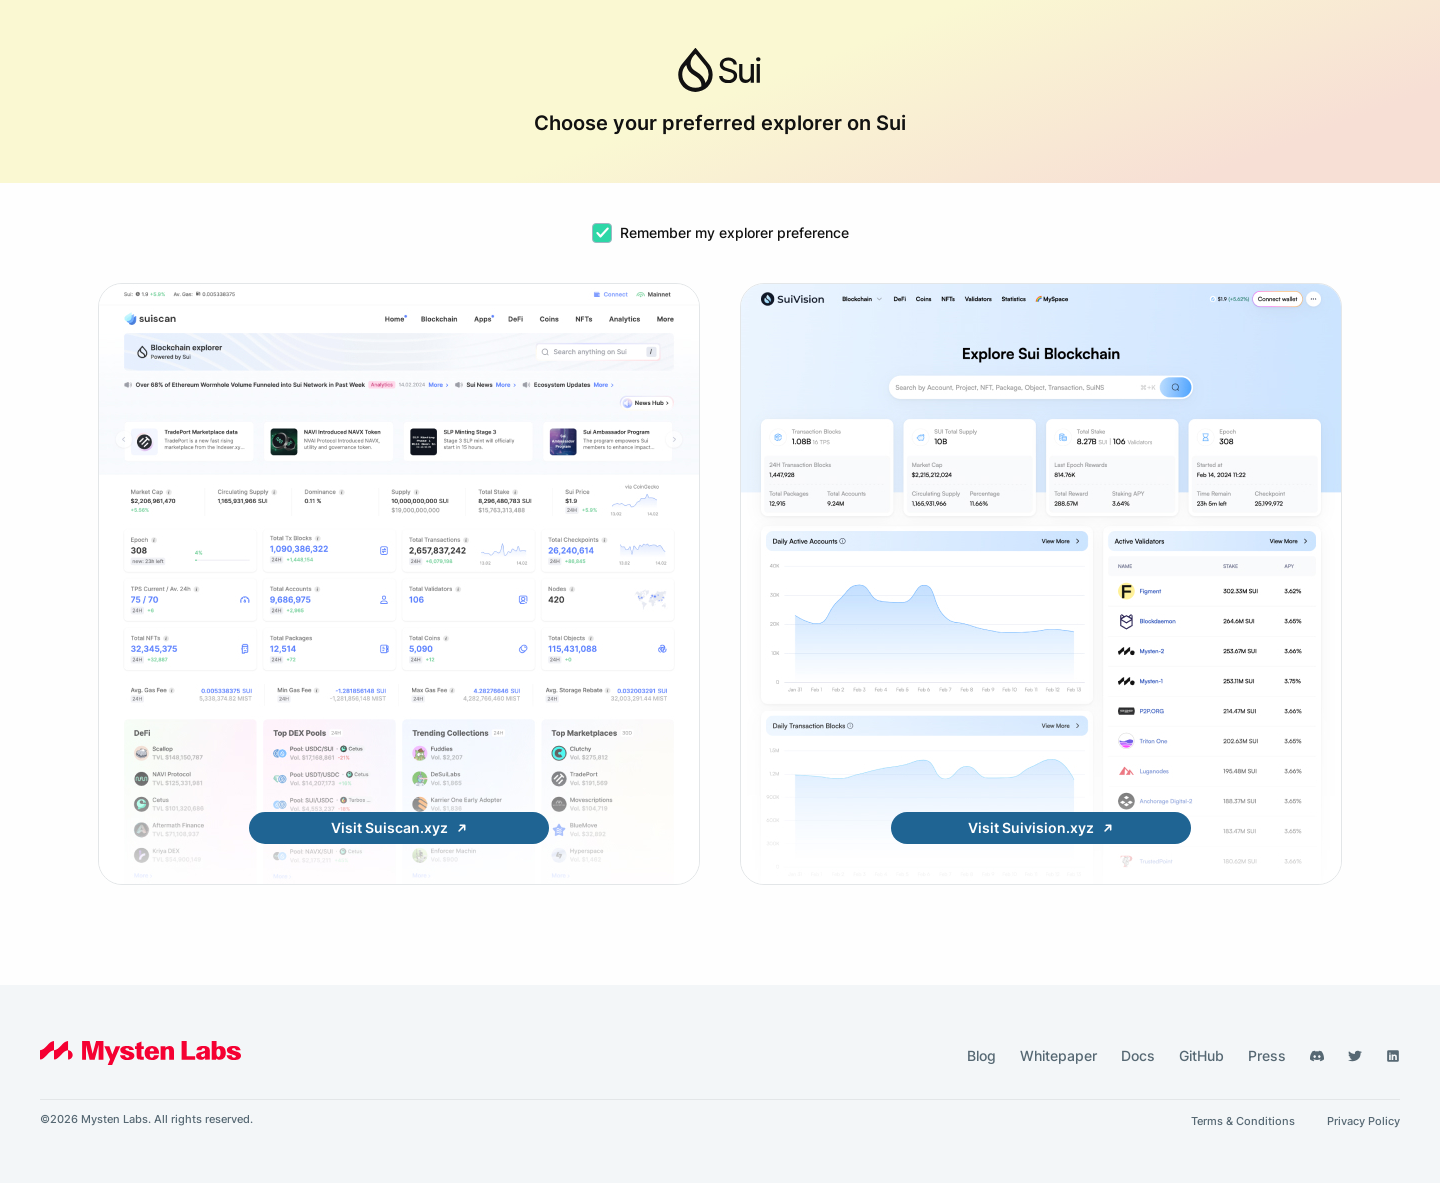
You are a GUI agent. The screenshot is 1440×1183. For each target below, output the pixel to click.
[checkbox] (602, 233)
